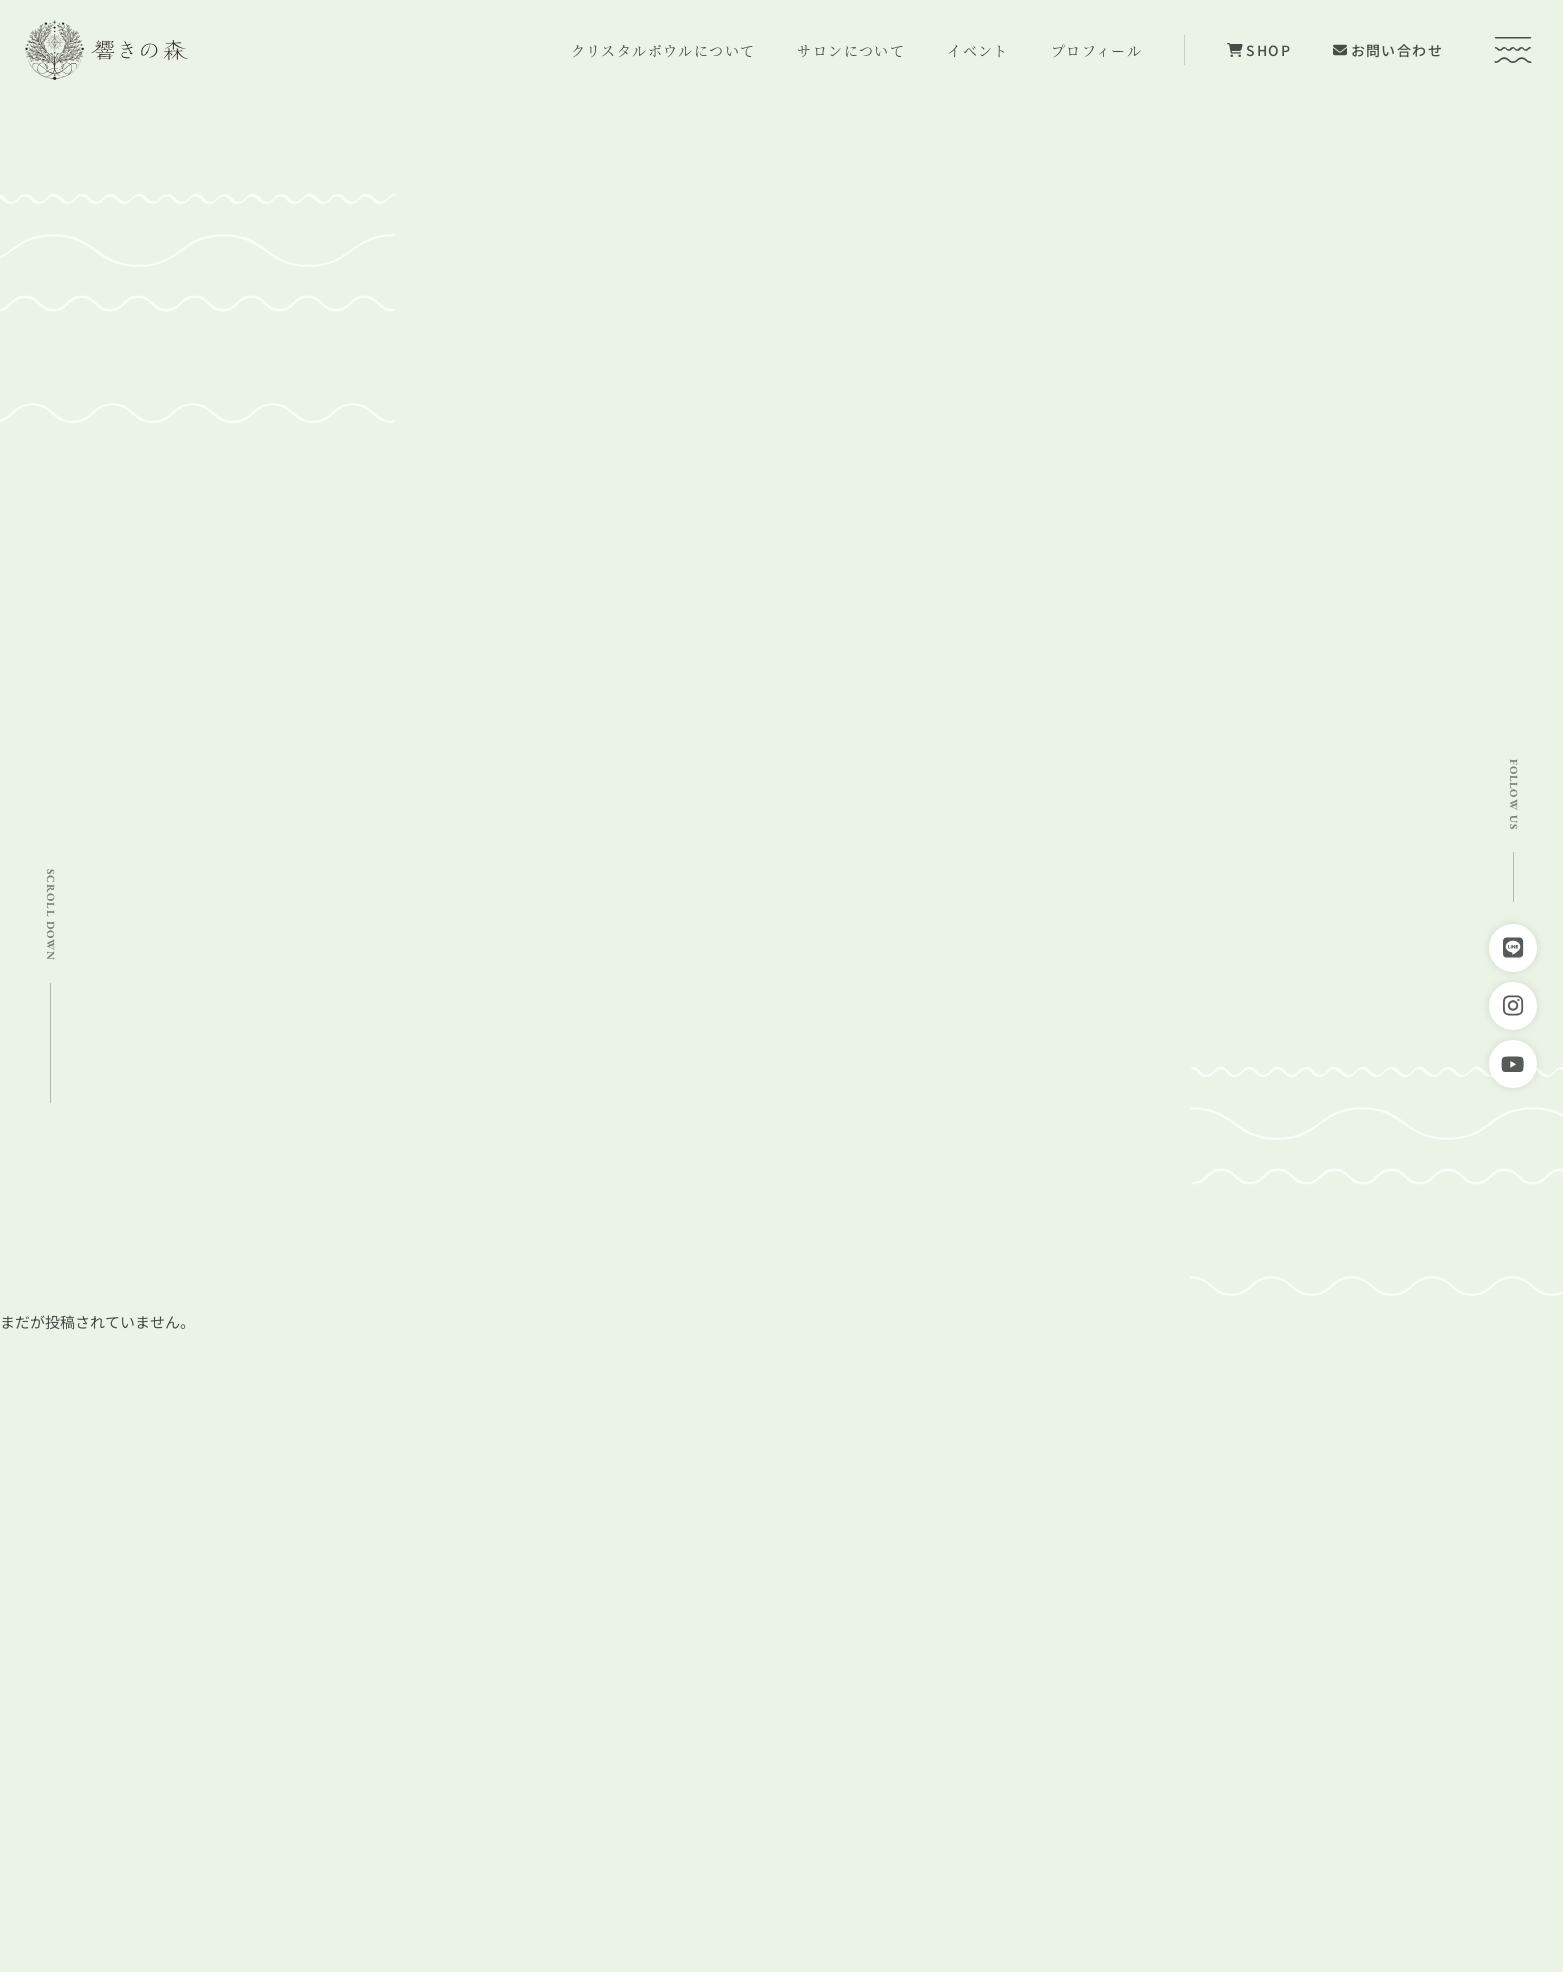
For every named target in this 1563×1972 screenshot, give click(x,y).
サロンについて (851, 50)
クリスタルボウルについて (663, 50)
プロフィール (1096, 50)
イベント (978, 50)
